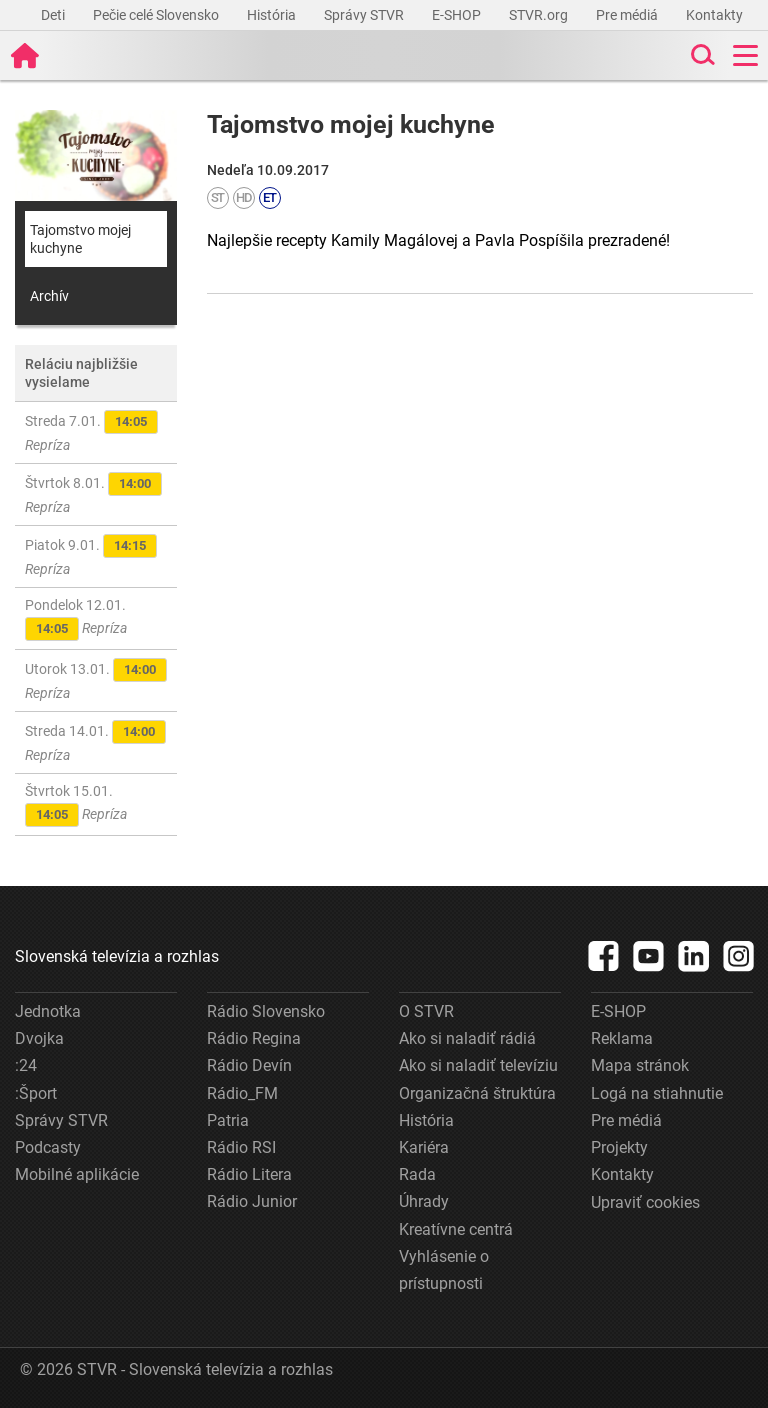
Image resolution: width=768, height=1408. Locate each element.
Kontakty (714, 15)
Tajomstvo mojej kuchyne (80, 239)
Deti (54, 15)
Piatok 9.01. (91, 555)
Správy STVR (365, 15)
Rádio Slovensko (266, 1011)
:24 (26, 1065)
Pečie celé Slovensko (157, 15)
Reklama (622, 1038)
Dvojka (39, 1038)
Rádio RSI (241, 1147)
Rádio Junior (252, 1201)
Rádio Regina (254, 1038)
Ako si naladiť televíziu (478, 1065)
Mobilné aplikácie (77, 1174)
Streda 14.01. (95, 741)
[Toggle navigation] (745, 55)
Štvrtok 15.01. (76, 805)
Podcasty (48, 1147)
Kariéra (424, 1147)
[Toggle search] (701, 55)
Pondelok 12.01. (76, 619)
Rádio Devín (249, 1065)
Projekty (619, 1147)
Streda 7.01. (91, 431)
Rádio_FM (242, 1093)
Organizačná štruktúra (477, 1093)
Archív (49, 296)
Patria (228, 1120)
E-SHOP (458, 15)
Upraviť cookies (645, 1202)
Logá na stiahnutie (657, 1093)
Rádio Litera (249, 1174)
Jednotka (48, 1011)
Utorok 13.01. (96, 679)
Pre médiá (628, 15)
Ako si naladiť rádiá (467, 1038)
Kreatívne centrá (456, 1229)
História (273, 15)
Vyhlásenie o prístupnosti (444, 1270)
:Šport (36, 1093)
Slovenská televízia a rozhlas (117, 956)
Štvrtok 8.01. (93, 493)
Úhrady (424, 1201)
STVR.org (540, 15)
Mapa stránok (640, 1065)
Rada (417, 1174)
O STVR (426, 1011)
